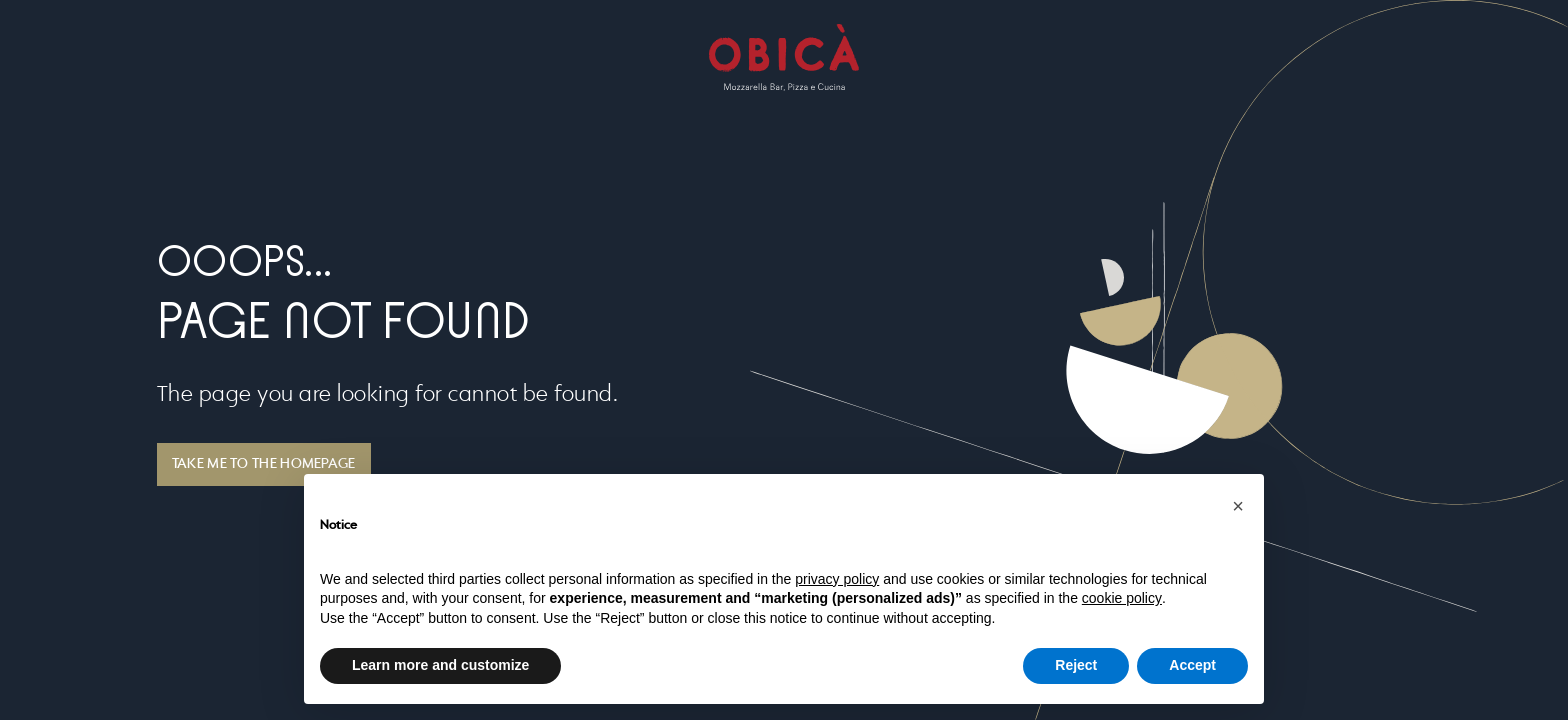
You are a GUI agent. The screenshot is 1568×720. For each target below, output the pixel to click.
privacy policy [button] (837, 579)
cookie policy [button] (1122, 598)
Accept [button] (1192, 665)
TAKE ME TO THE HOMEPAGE (264, 464)
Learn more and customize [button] (440, 665)
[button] (1238, 506)
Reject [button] (1076, 665)
